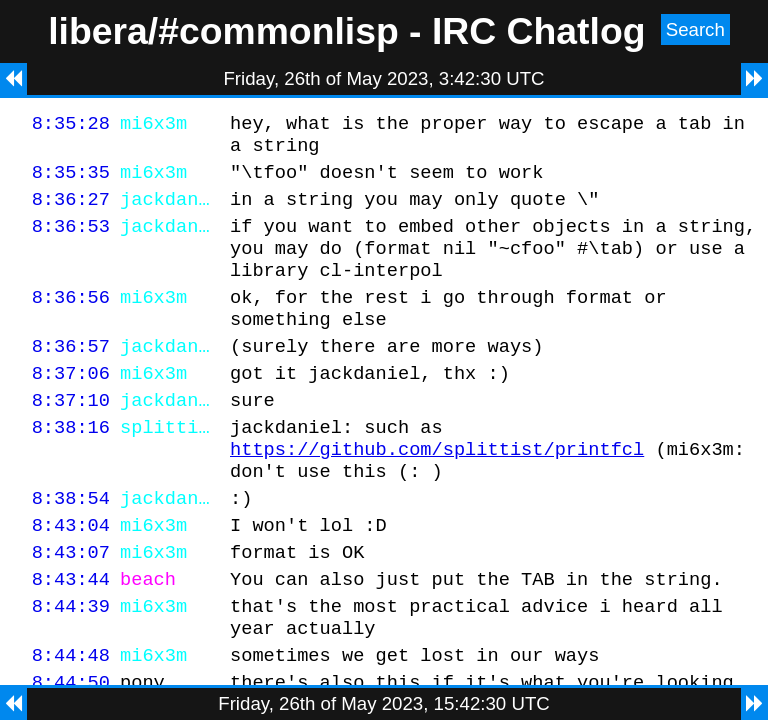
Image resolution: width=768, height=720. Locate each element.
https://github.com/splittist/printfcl (437, 490)
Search (695, 29)
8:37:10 (71, 435)
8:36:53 (71, 240)
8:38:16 (71, 465)
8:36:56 (71, 320)
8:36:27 (71, 210)
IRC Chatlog (539, 31)
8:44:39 (71, 665)
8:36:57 (71, 375)
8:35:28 (71, 125)
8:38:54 (71, 545)
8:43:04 (71, 575)
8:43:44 (71, 635)
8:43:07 (71, 605)
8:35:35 (71, 180)
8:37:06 (71, 405)
